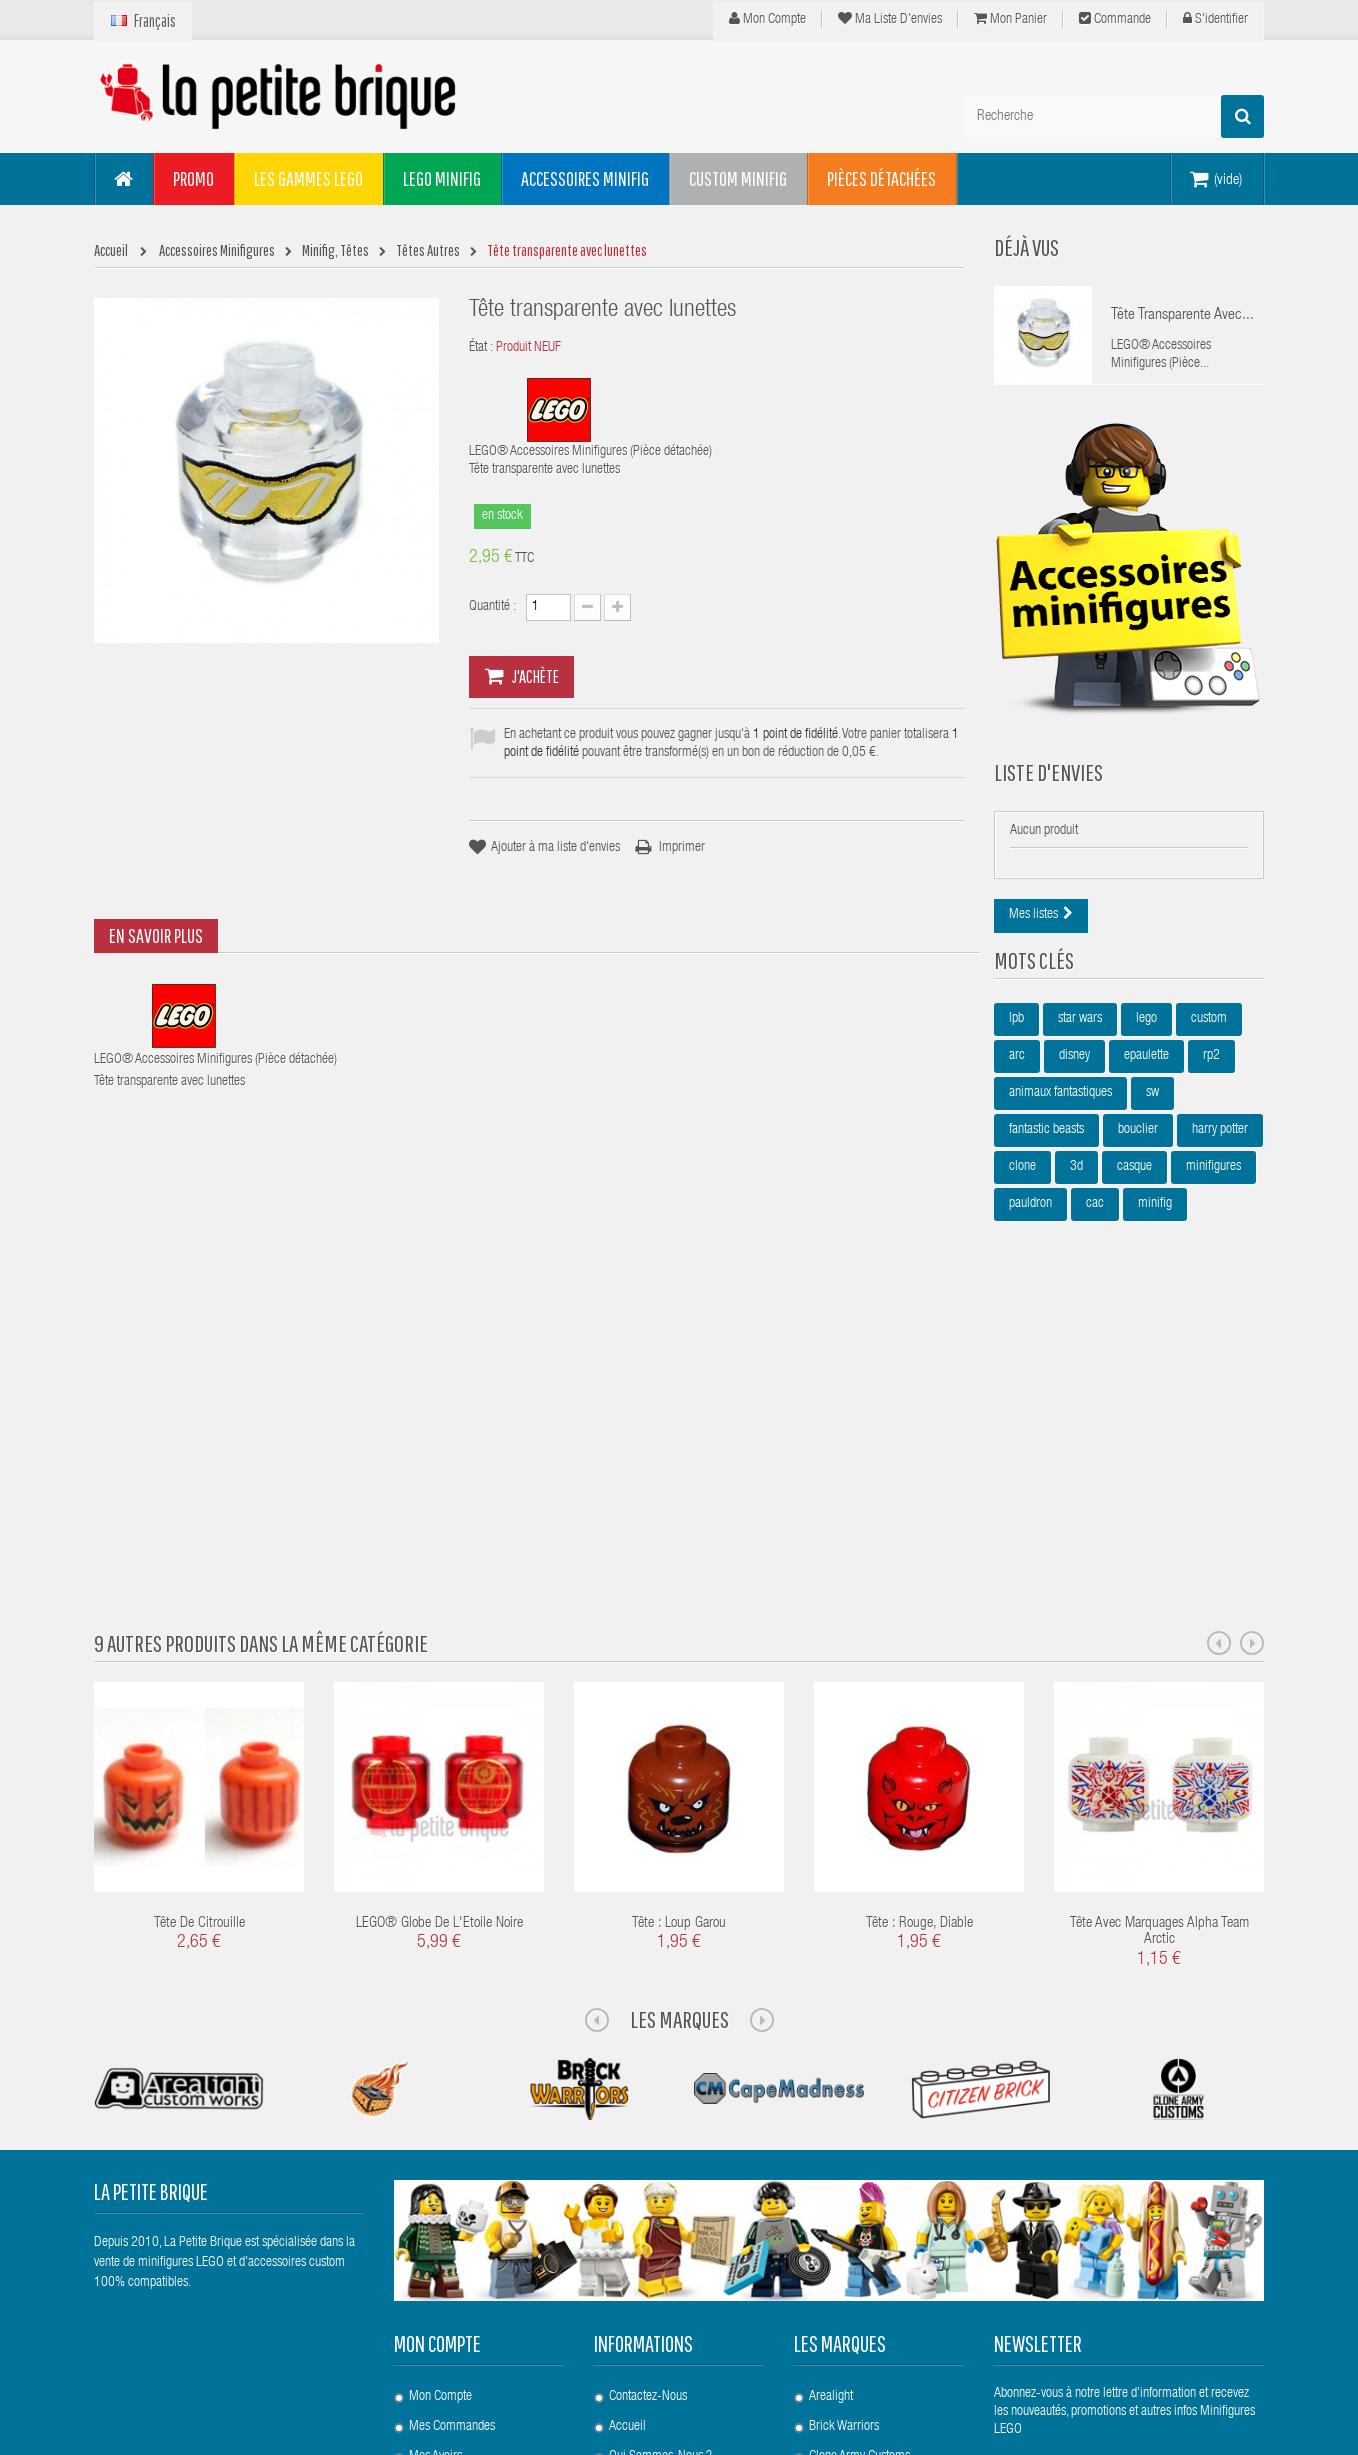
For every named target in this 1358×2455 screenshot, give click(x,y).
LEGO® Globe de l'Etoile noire (439, 1643)
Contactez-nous (648, 2117)
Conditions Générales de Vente (684, 2297)
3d (1076, 1187)
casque (1134, 1187)
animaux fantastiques (1060, 1113)
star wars (1080, 1039)
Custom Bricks (844, 2207)
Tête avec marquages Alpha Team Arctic (1159, 1652)
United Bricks (841, 2297)
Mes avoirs (435, 2177)
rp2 (1211, 1076)
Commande (1115, 19)
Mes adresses (442, 2207)
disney (1074, 1076)
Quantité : (492, 607)
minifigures (1213, 1187)
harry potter (1220, 1150)
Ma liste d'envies (890, 19)
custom (1209, 1039)
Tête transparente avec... (1182, 316)
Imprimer (682, 848)
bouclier (1138, 1150)
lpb (1016, 1039)
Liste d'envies (1048, 777)
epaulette (1146, 1076)
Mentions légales (652, 2267)
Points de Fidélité (652, 2237)
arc (1017, 1076)
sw (1152, 1113)
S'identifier (1215, 19)
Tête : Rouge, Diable (919, 1643)
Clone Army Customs (859, 2177)
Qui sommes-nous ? (660, 2177)
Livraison (631, 2207)
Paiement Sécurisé (655, 2327)
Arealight (831, 2117)
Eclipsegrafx (838, 2237)
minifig (1155, 1224)
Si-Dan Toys (838, 2267)
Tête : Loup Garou (679, 1643)
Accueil (627, 2147)
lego (1146, 1039)
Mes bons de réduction (467, 2267)
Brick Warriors (844, 2147)
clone (1022, 1187)
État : (481, 348)
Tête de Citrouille (199, 1643)
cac (1095, 1224)
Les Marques (679, 1739)
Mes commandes (452, 2147)
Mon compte (767, 19)
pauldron (1030, 1224)
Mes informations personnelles (484, 2237)
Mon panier (1010, 19)
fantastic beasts (1046, 1150)
